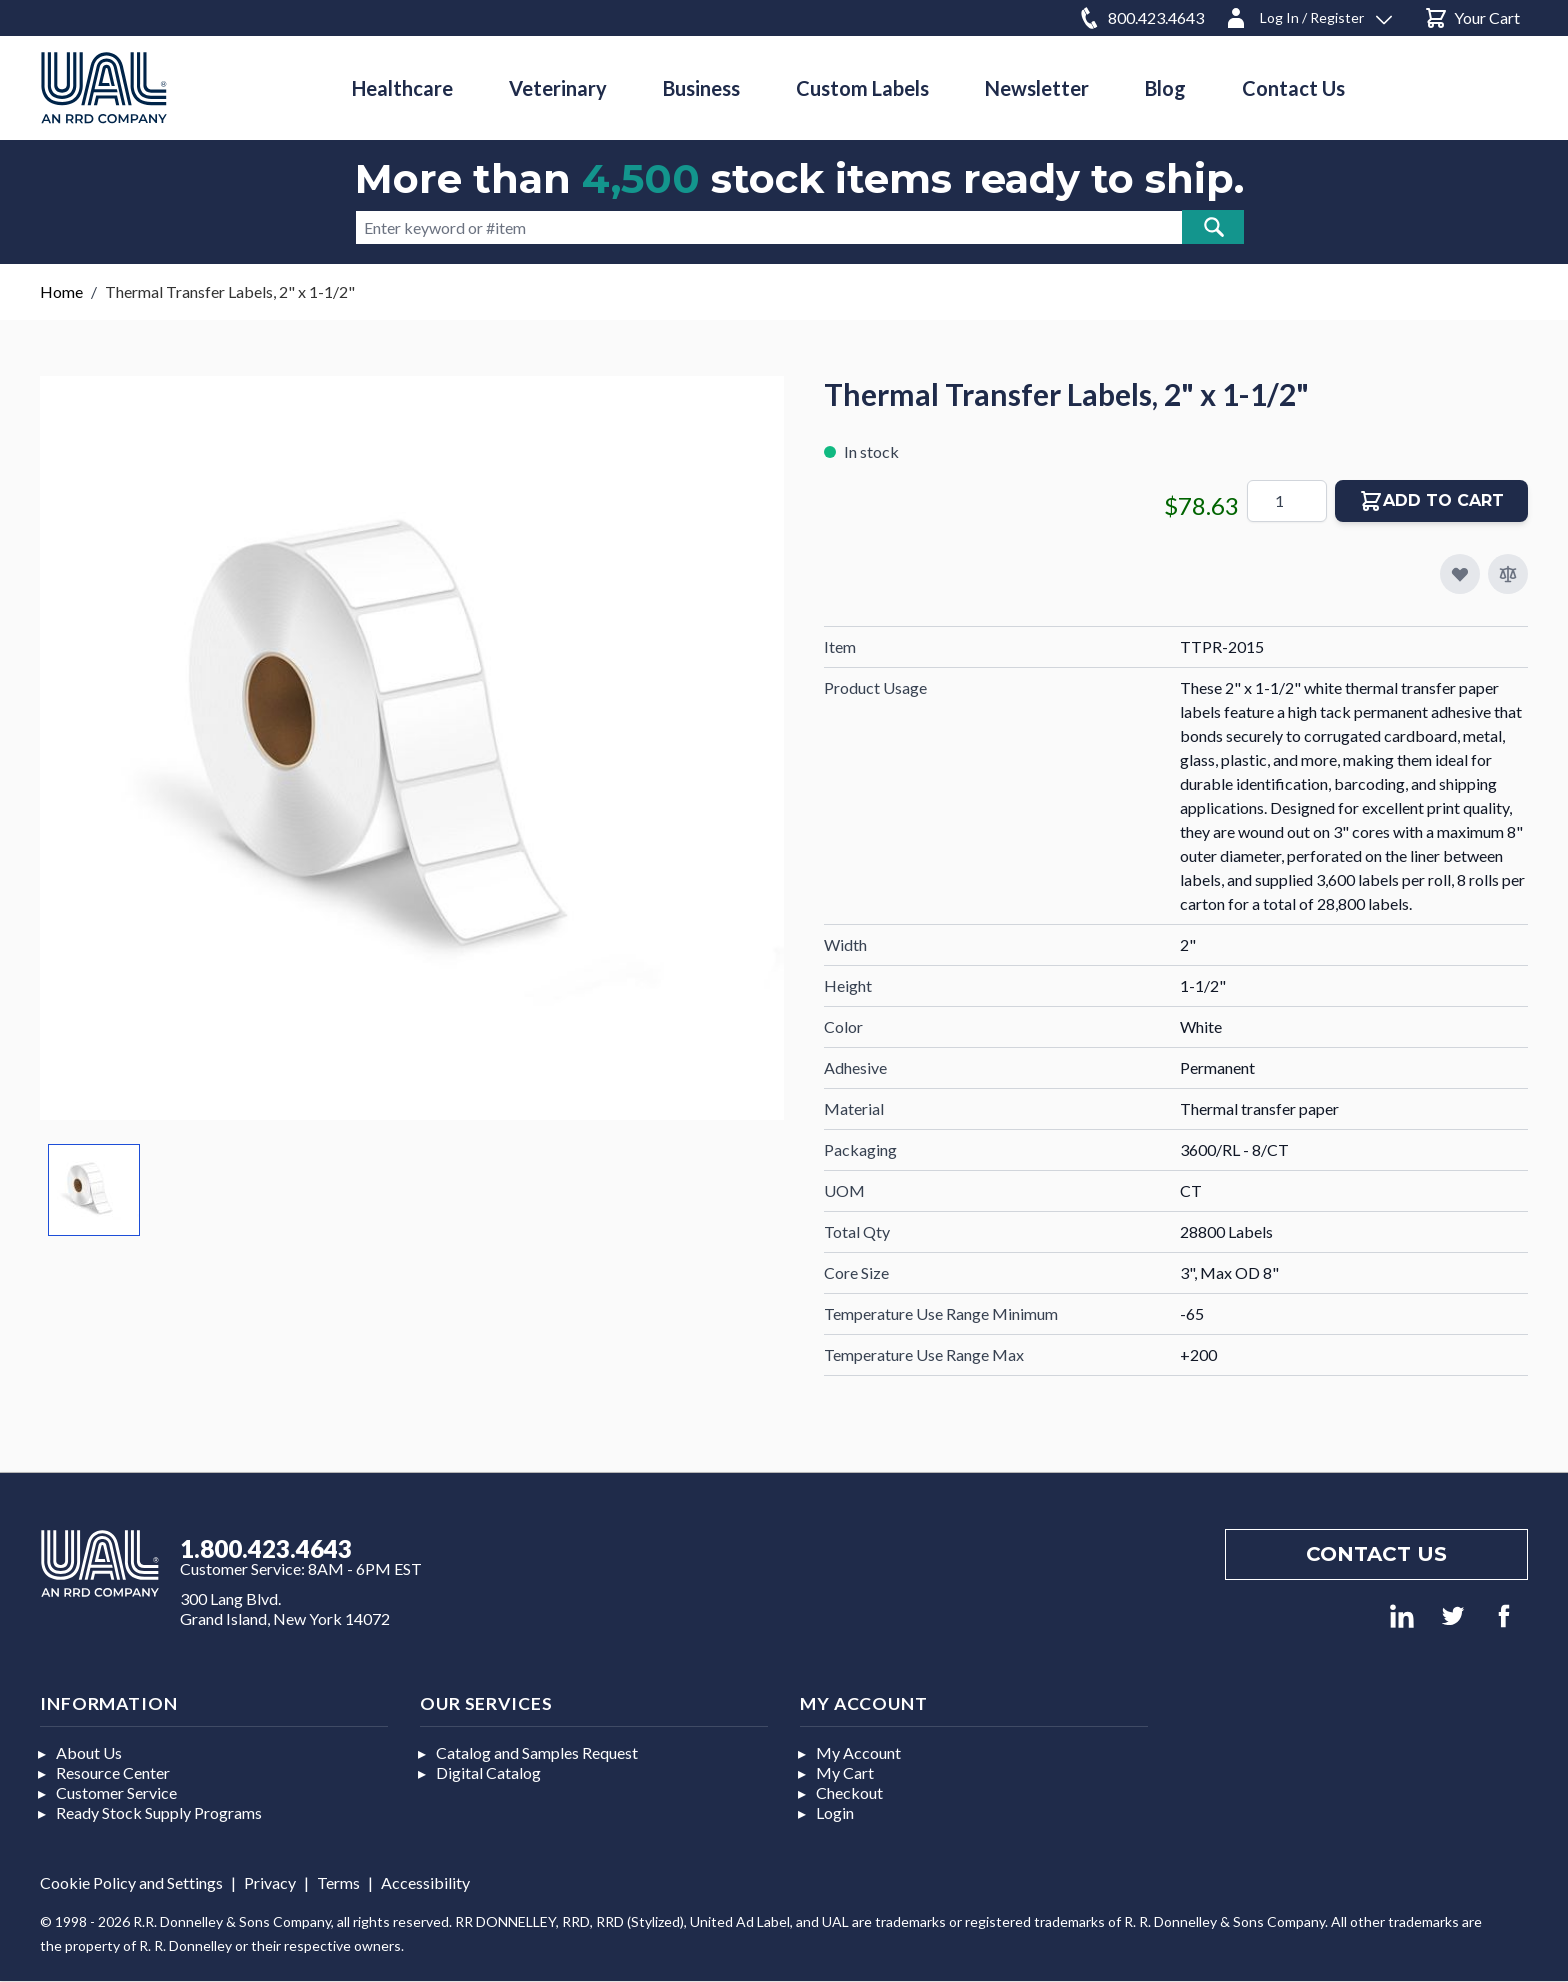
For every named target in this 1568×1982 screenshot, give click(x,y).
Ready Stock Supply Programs (159, 1812)
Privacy (270, 1882)
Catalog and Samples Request (537, 1752)
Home (61, 291)
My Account (858, 1752)
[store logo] (104, 87)
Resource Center (113, 1772)
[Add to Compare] (1508, 574)
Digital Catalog (488, 1772)
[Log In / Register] (1308, 14)
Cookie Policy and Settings (131, 1882)
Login (835, 1812)
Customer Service (116, 1792)
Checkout (849, 1792)
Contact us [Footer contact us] (1376, 1554)
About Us (89, 1752)
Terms (338, 1882)
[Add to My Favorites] (1460, 574)
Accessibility (425, 1882)
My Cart (845, 1772)
